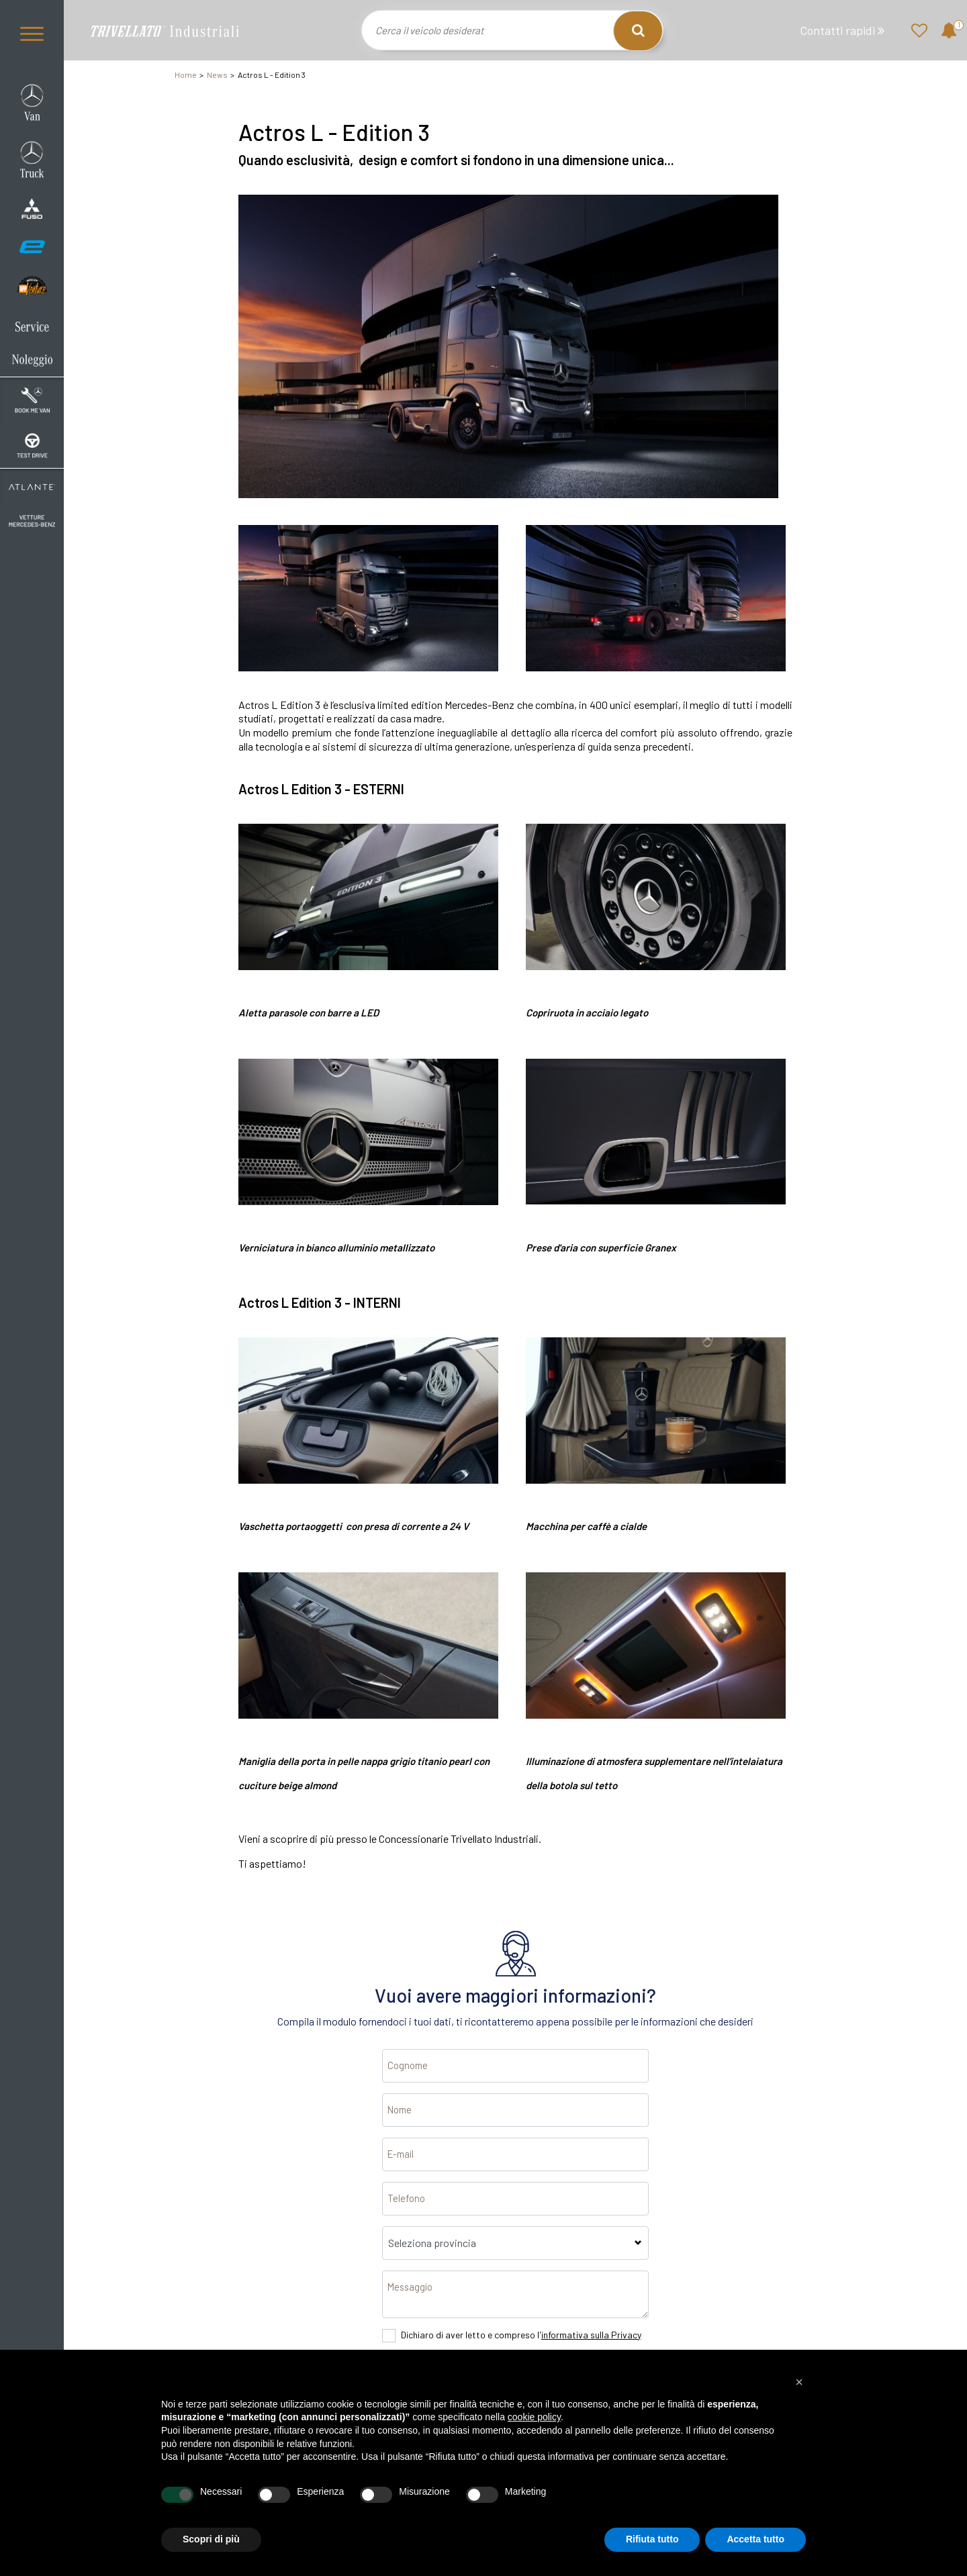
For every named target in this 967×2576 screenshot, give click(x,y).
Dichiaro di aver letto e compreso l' (521, 2334)
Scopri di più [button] (211, 2539)
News (217, 74)
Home (186, 74)
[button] (799, 2382)
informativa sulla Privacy (591, 2334)
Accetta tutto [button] (755, 2539)
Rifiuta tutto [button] (652, 2539)
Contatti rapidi (842, 30)
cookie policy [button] (534, 2417)
